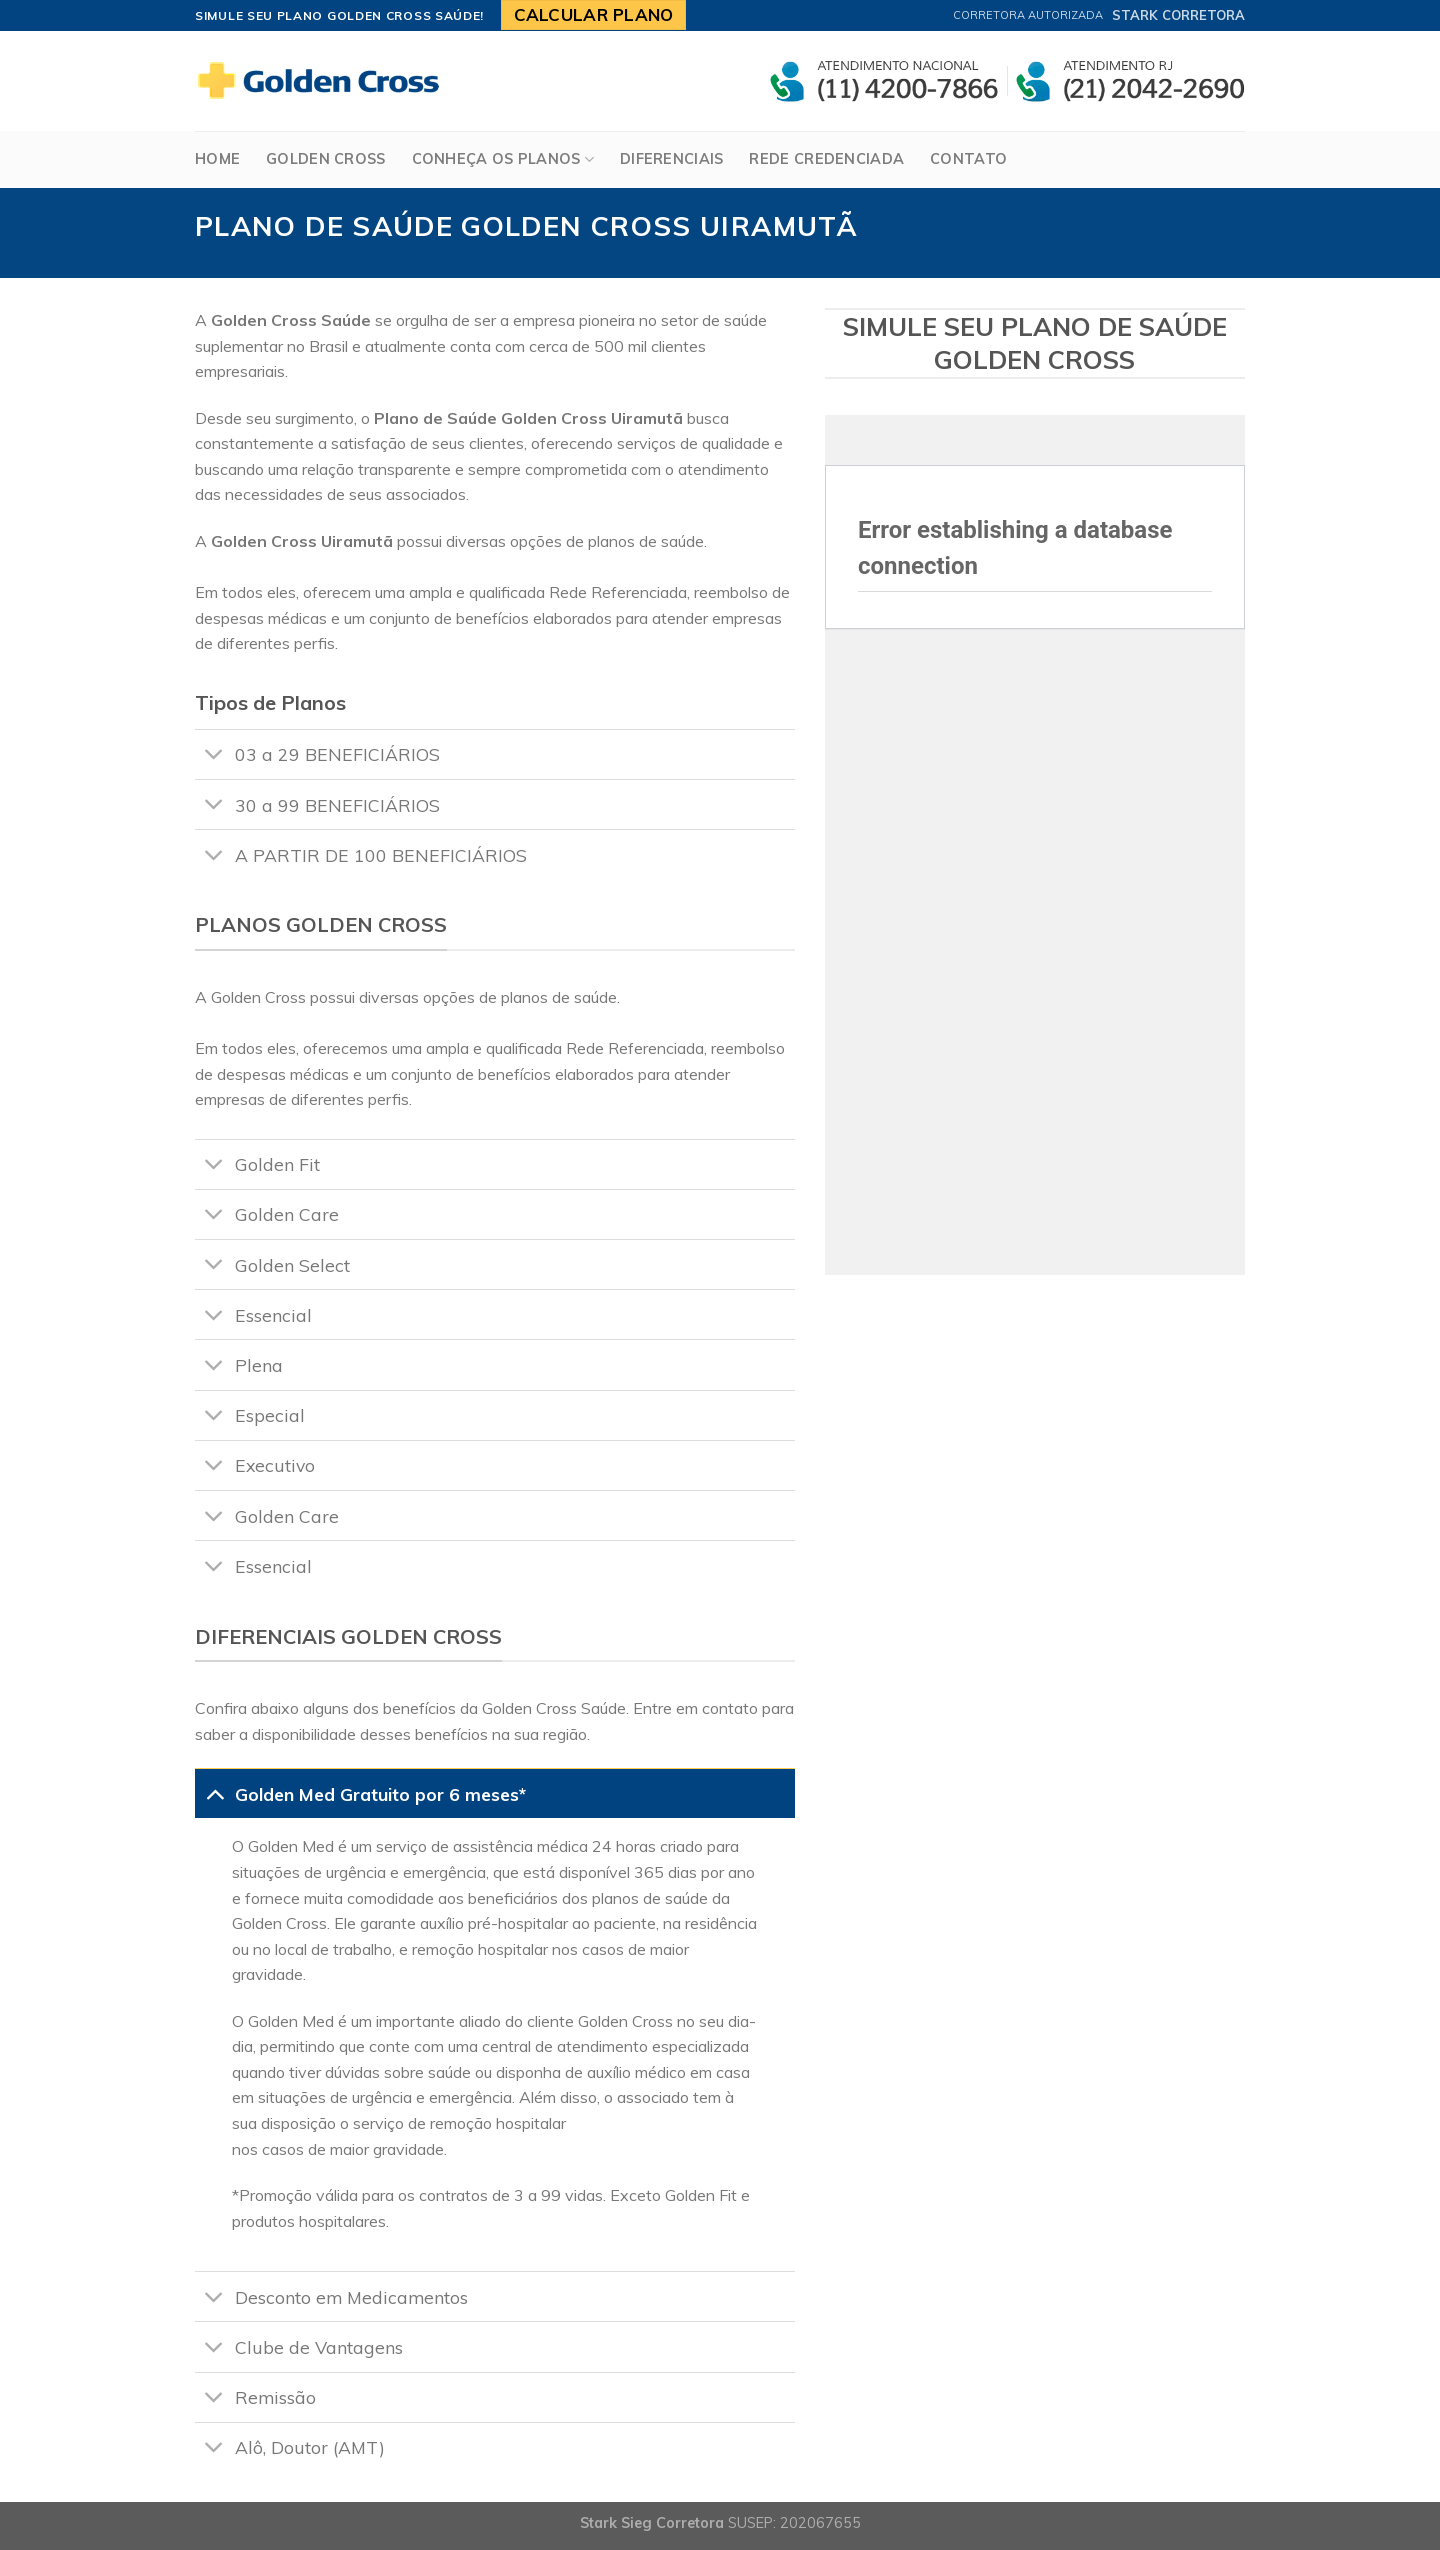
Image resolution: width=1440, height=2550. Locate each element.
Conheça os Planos (503, 159)
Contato (968, 159)
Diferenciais (671, 159)
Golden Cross (325, 159)
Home (217, 159)
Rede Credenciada (826, 159)
